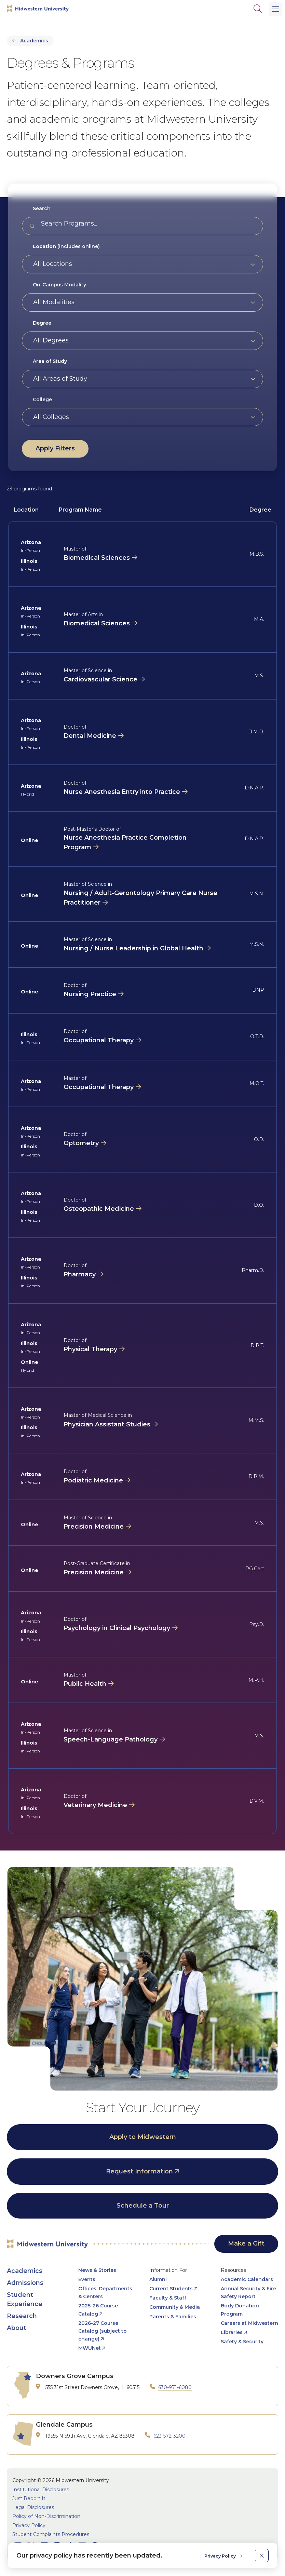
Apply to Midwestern (142, 2137)
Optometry (81, 1143)
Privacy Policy (28, 2525)
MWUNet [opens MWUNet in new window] (89, 2348)
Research (22, 2316)
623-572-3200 (169, 2436)
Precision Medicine (94, 1526)
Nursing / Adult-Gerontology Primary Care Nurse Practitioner (140, 897)
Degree (42, 323)
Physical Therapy (90, 1349)
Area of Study (50, 361)
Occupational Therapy (99, 1040)
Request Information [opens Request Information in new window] (139, 2171)
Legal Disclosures (33, 2507)
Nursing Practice (90, 994)
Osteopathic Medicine (99, 1208)
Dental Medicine (90, 736)
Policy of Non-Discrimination (46, 2516)
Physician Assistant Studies (107, 1424)
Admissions (25, 2283)
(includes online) (66, 246)
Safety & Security (242, 2341)
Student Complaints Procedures (50, 2534)
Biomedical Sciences (97, 557)
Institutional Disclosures (40, 2489)
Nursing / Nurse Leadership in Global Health (133, 948)
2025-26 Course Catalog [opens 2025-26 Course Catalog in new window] (98, 2310)
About (16, 2328)
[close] (262, 2555)
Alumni (158, 2279)
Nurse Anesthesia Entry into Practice (122, 792)
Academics (34, 41)
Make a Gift (246, 2243)
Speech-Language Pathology (111, 1739)
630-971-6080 (175, 2387)
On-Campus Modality (59, 285)
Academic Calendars (247, 2279)
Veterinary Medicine (95, 1805)
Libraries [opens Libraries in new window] (232, 2332)
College (42, 399)
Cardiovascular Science (100, 679)
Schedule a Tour (143, 2205)
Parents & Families (172, 2317)
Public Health (85, 1683)
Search (42, 208)
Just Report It (28, 2498)
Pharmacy (80, 1274)
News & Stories (97, 2270)
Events (86, 2279)
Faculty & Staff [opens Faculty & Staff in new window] (167, 2298)
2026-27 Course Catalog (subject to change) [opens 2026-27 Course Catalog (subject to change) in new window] (102, 2331)
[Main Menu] (275, 9)
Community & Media (174, 2307)
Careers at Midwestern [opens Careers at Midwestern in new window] (249, 2323)
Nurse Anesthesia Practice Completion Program (125, 842)
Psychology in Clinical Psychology (117, 1628)
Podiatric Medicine (93, 1480)
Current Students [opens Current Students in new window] (171, 2289)
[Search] (257, 8)
